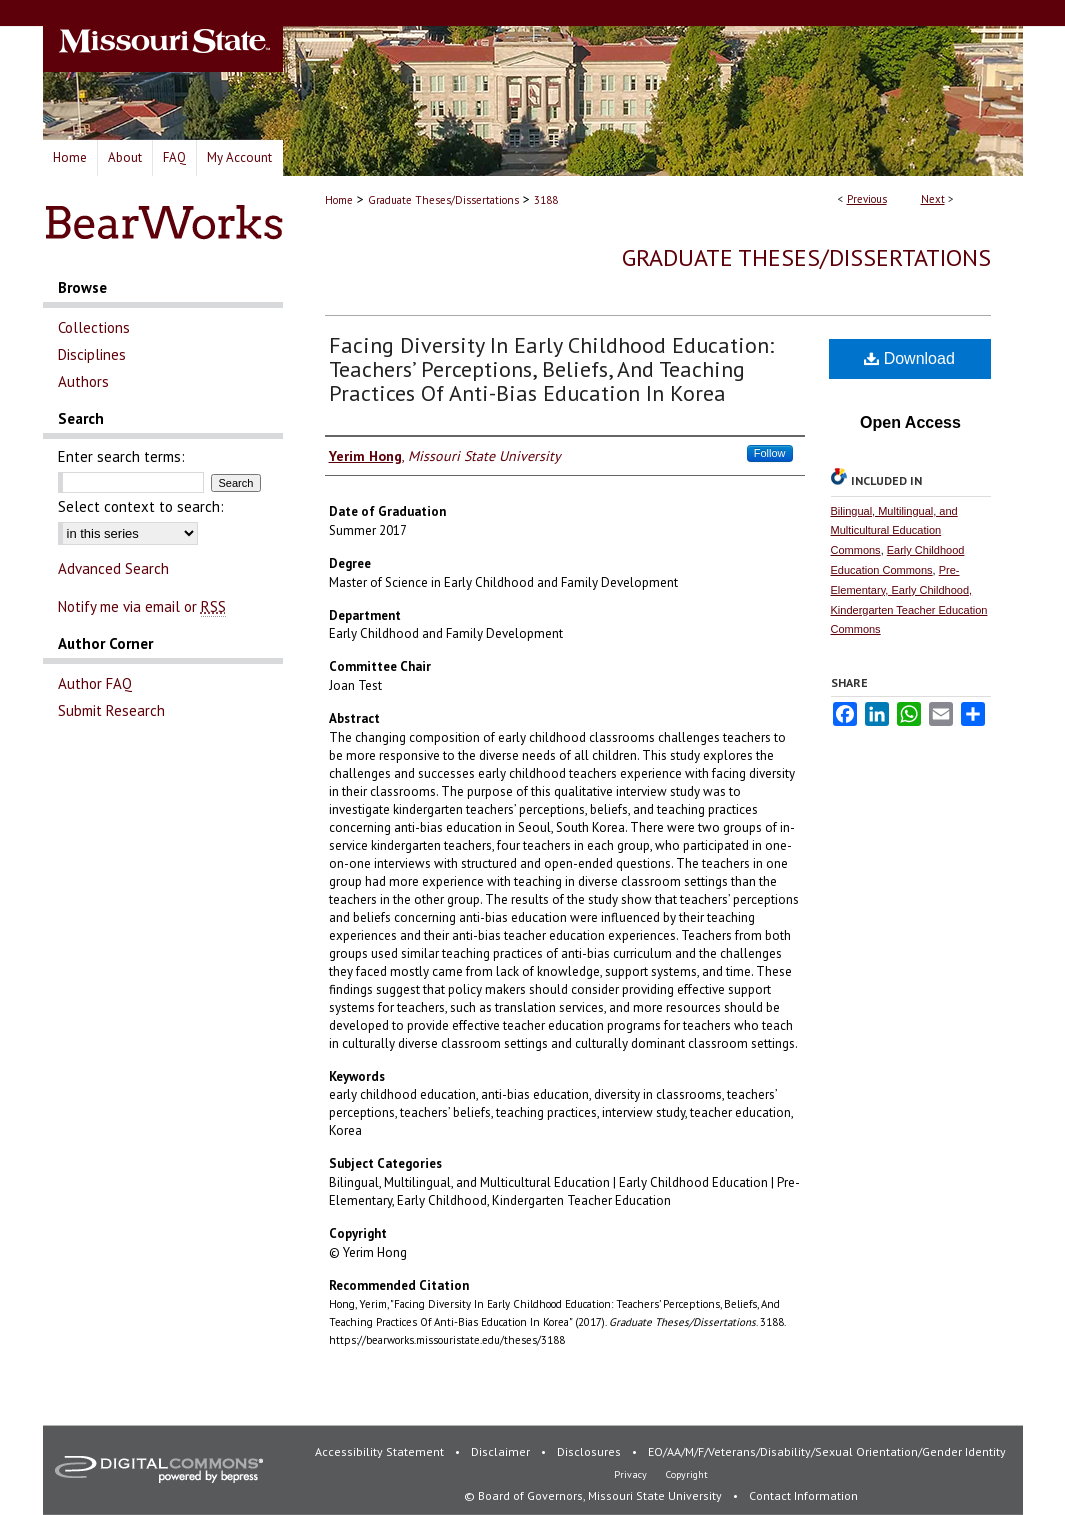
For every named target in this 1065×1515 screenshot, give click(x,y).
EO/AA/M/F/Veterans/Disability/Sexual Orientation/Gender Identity (827, 1451)
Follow (770, 453)
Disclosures (590, 1451)
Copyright (687, 1474)
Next (933, 199)
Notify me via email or (142, 606)
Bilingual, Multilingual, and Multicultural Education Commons (894, 531)
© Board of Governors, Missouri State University (594, 1495)
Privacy (632, 1474)
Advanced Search (113, 568)
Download (909, 358)
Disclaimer (502, 1451)
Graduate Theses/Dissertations (443, 200)
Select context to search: (141, 506)
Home (339, 200)
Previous (867, 199)
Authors (83, 381)
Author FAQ (95, 683)
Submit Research (111, 710)
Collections (94, 327)
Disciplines (92, 354)
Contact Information (803, 1495)
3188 (546, 200)
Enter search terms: (121, 456)
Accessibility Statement (381, 1451)
